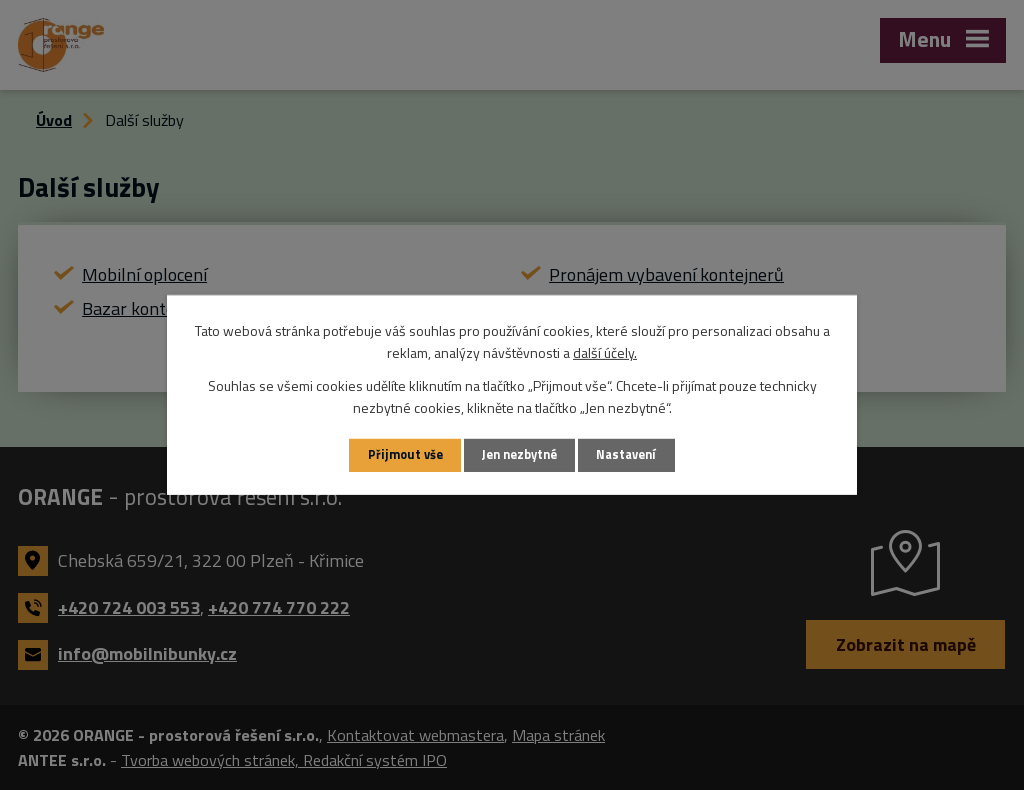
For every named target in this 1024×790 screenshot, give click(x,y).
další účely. (605, 352)
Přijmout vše (405, 454)
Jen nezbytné (519, 454)
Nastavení (626, 454)
